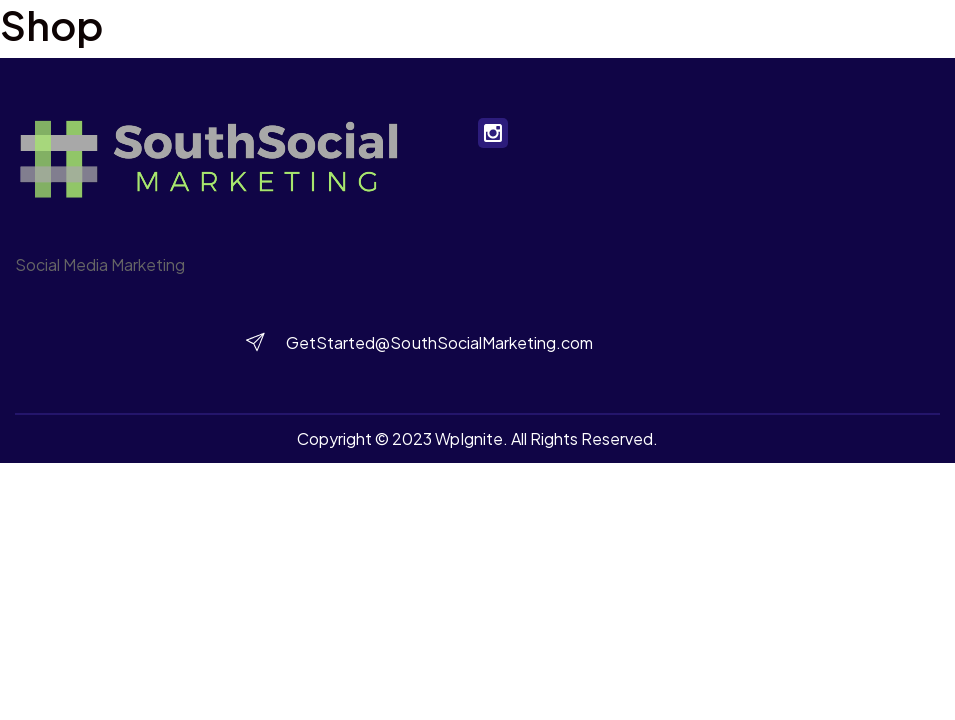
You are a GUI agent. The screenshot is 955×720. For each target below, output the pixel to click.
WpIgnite (469, 438)
